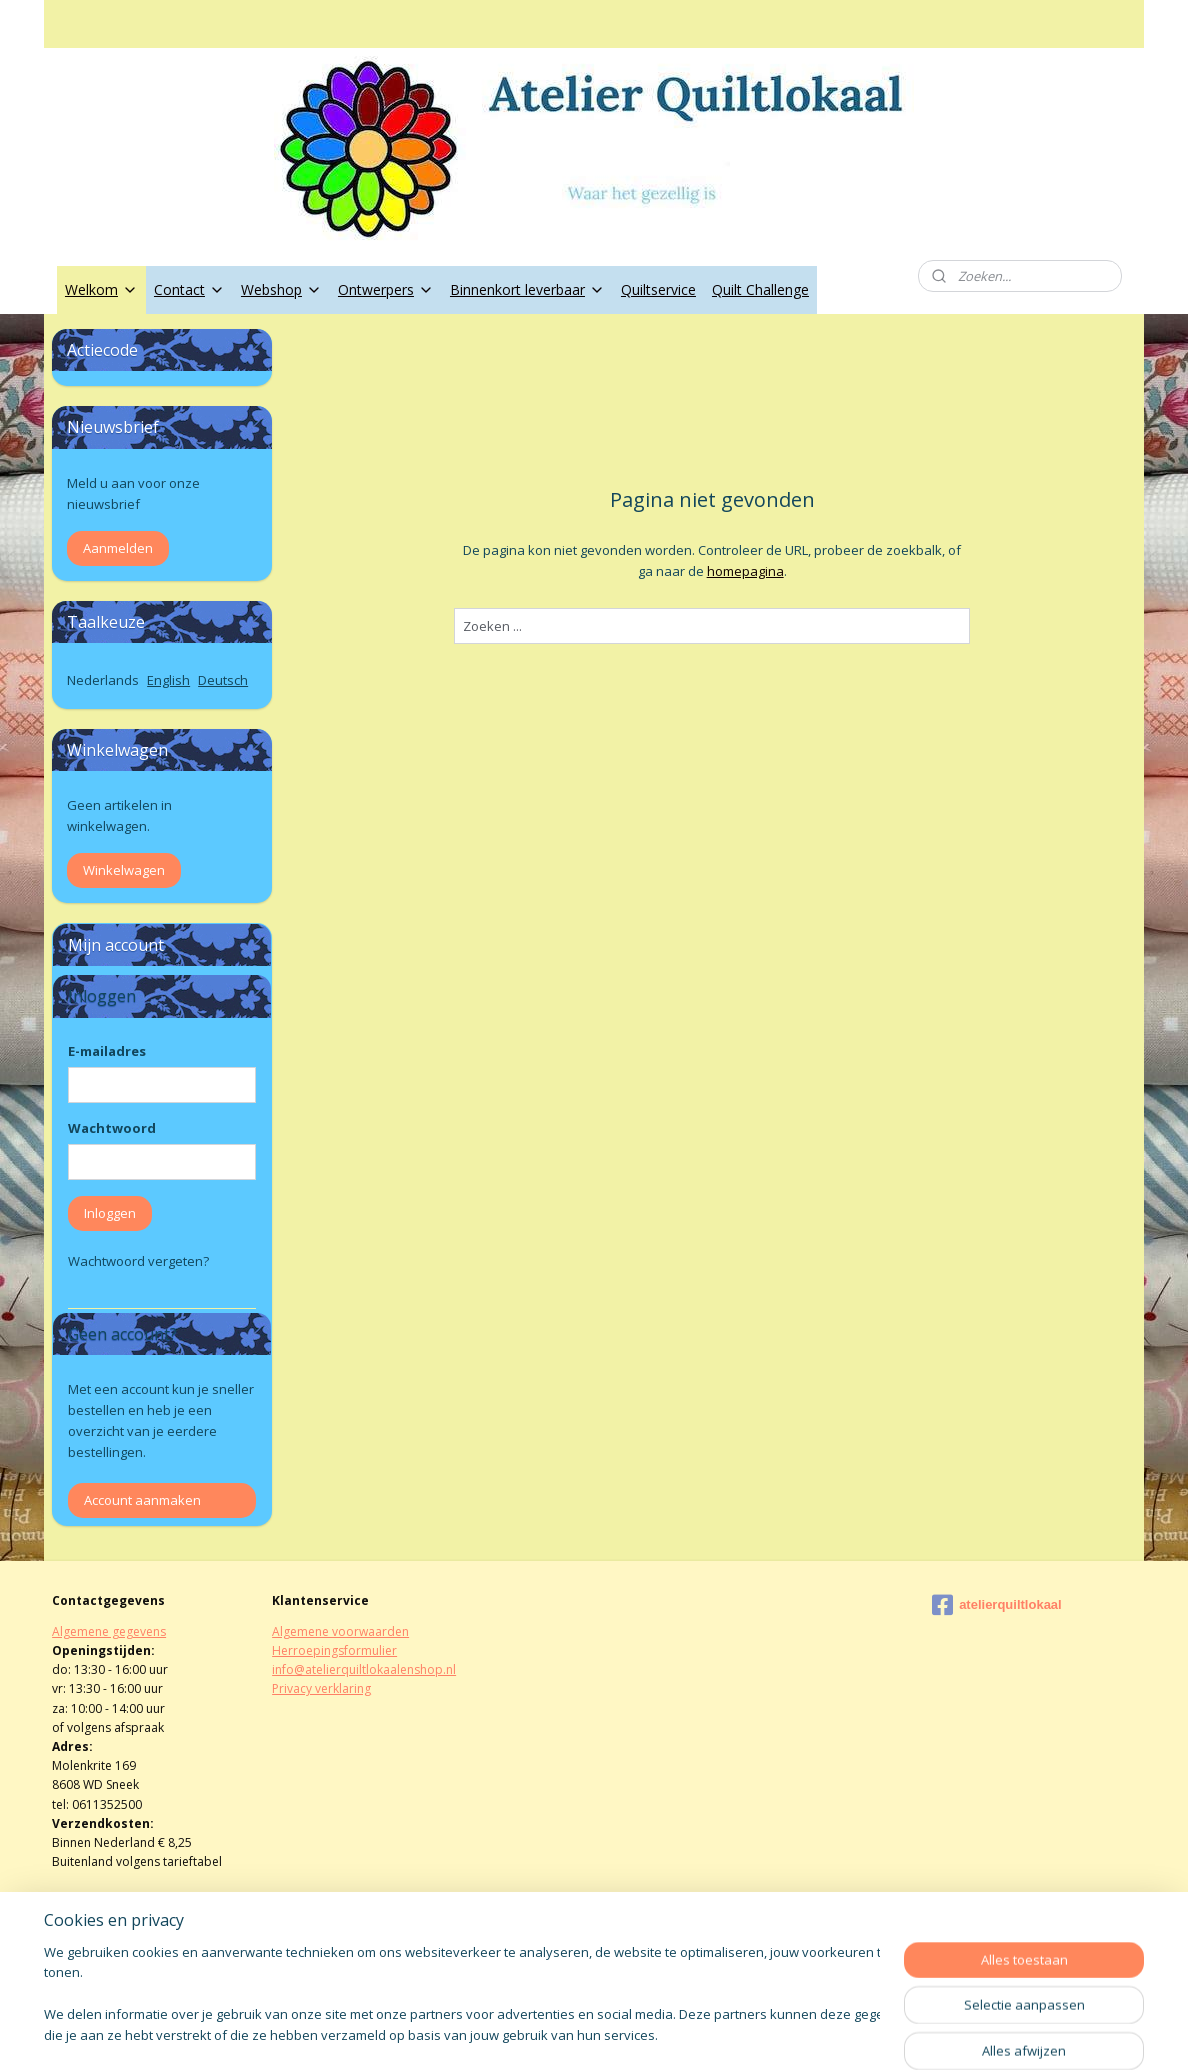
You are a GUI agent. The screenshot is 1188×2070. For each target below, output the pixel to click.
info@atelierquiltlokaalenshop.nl (364, 1669)
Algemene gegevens (109, 1631)
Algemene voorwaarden (340, 1631)
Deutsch (223, 680)
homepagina (744, 571)
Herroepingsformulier (334, 1650)
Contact (189, 289)
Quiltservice (658, 289)
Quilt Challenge (760, 289)
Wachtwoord (112, 1128)
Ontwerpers (386, 289)
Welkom (101, 289)
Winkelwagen (124, 870)
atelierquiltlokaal (997, 1605)
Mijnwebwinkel (822, 2033)
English (168, 680)
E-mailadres (107, 1051)
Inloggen (110, 1213)
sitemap (529, 2033)
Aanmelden (118, 548)
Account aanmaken (142, 1500)
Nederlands (103, 680)
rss (571, 2033)
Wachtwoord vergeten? (138, 1261)
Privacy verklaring (321, 1688)
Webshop (281, 289)
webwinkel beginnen (648, 2033)
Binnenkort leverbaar (527, 289)
